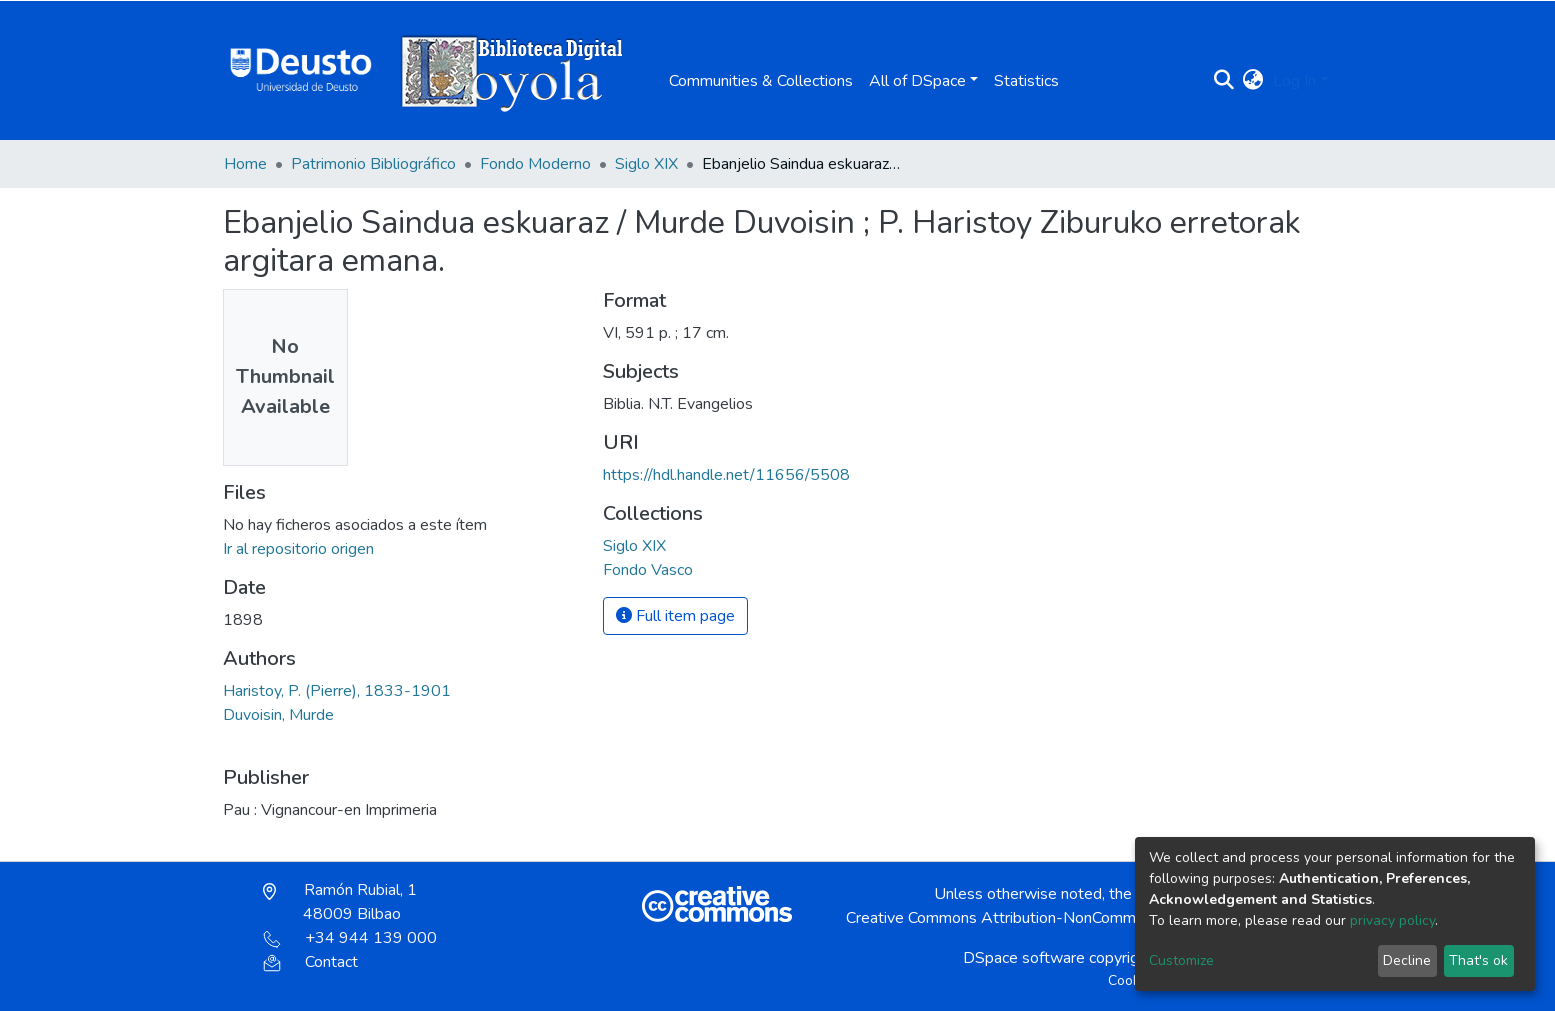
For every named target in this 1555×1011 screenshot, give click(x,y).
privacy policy (1392, 920)
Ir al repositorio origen (298, 549)
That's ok (1478, 960)
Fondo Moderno (535, 164)
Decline (1407, 960)
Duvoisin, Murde (278, 715)
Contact (310, 962)
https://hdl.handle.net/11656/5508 (726, 475)
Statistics (1026, 81)
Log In (1294, 81)
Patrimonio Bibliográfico (373, 164)
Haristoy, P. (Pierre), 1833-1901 (337, 691)
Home (245, 164)
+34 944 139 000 (350, 938)
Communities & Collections (761, 81)
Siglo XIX (646, 164)
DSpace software (1024, 958)
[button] (1252, 81)
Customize (1181, 960)
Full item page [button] (675, 616)
